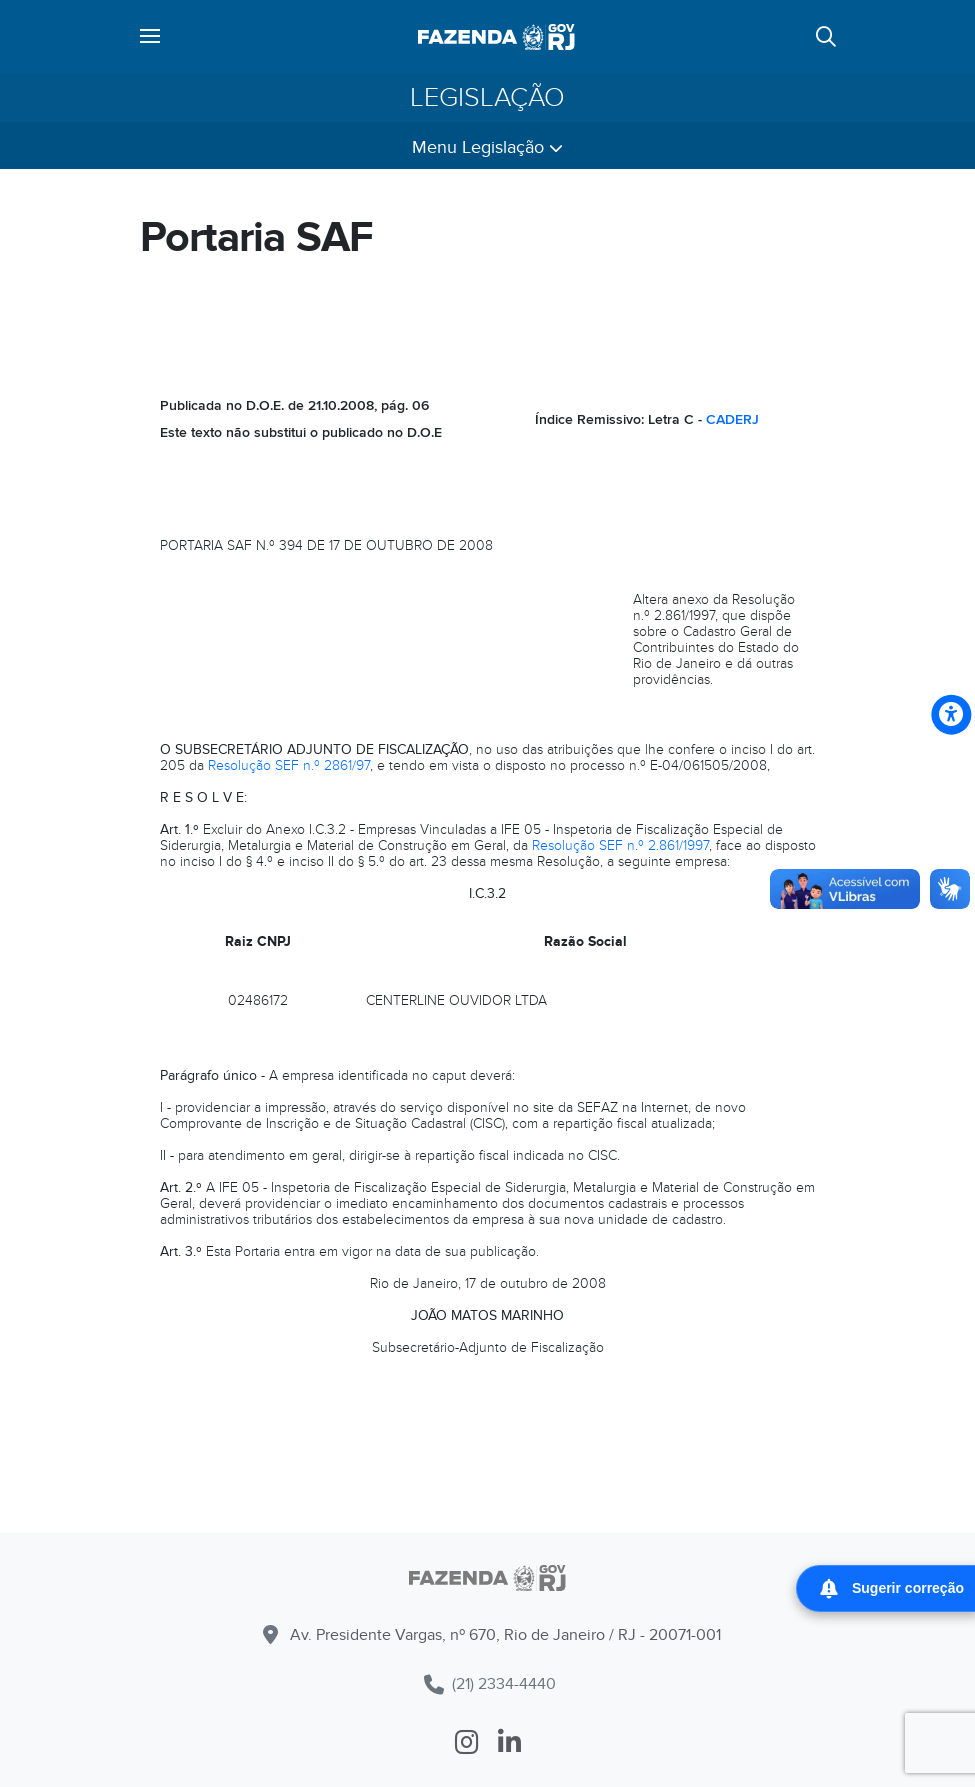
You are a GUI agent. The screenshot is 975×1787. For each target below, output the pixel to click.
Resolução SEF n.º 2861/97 (289, 765)
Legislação (487, 98)
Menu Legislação (487, 147)
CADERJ (732, 419)
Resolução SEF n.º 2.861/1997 (620, 845)
